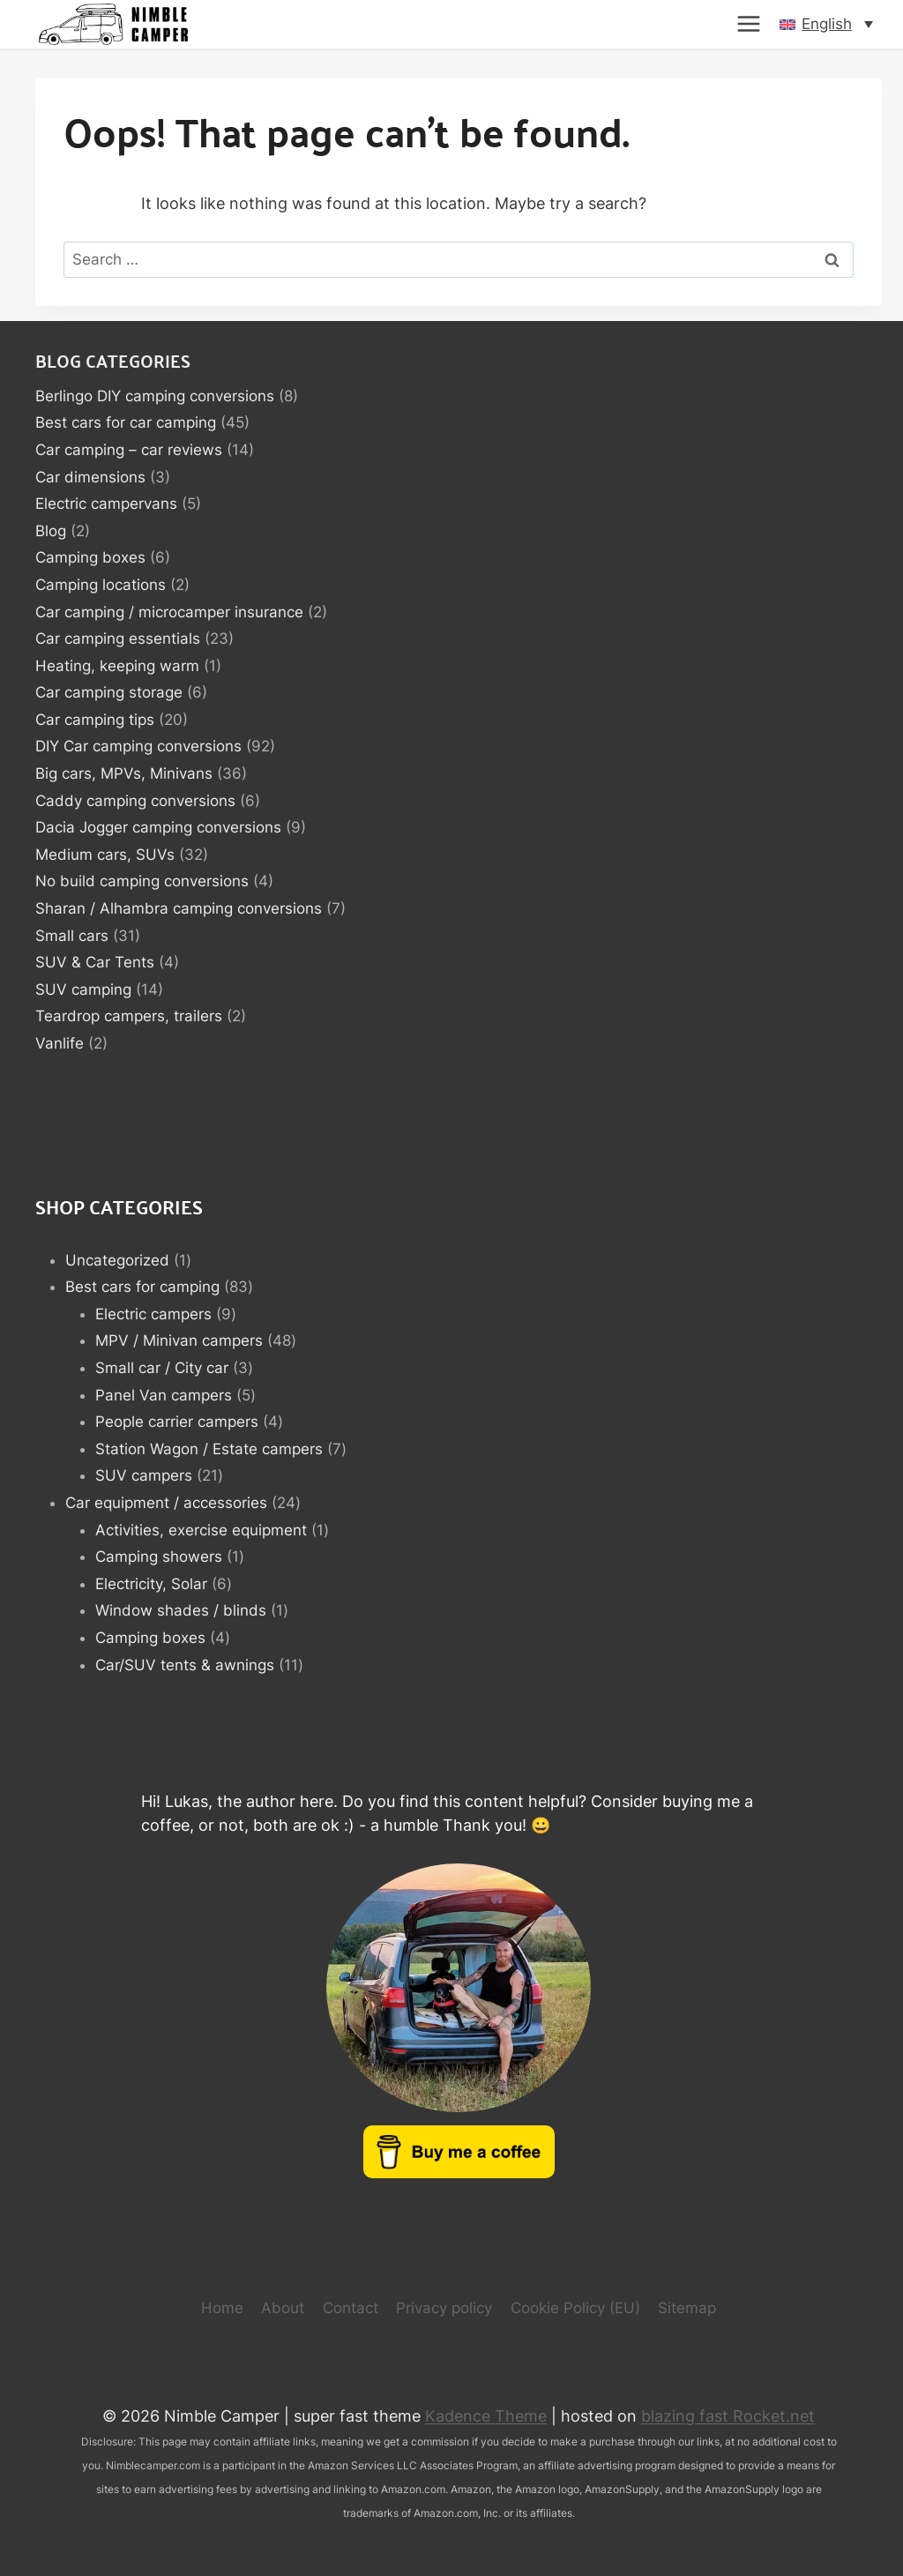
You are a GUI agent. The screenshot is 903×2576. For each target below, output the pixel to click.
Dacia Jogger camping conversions (158, 827)
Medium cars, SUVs (105, 854)
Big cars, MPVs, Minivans (124, 773)
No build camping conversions (142, 881)
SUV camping (83, 989)
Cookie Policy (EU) (575, 2308)
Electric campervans (106, 503)
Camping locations (100, 585)
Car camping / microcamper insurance (169, 612)
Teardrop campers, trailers (128, 1016)
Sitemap (687, 2308)
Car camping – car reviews (128, 450)
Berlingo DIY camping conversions (154, 396)
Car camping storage (109, 692)
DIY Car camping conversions (138, 746)
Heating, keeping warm (117, 666)
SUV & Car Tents (94, 962)
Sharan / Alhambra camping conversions (178, 908)
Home (222, 2308)
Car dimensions (90, 477)
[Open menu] (748, 24)
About (282, 2308)
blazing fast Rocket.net (728, 2416)
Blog (50, 531)
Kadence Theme (486, 2416)
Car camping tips (94, 719)
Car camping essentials (117, 638)
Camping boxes (90, 557)
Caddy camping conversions (135, 801)
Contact (350, 2308)
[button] (826, 23)
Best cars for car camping (125, 422)
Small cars (71, 936)
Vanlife (59, 1043)
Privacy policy (444, 2308)
